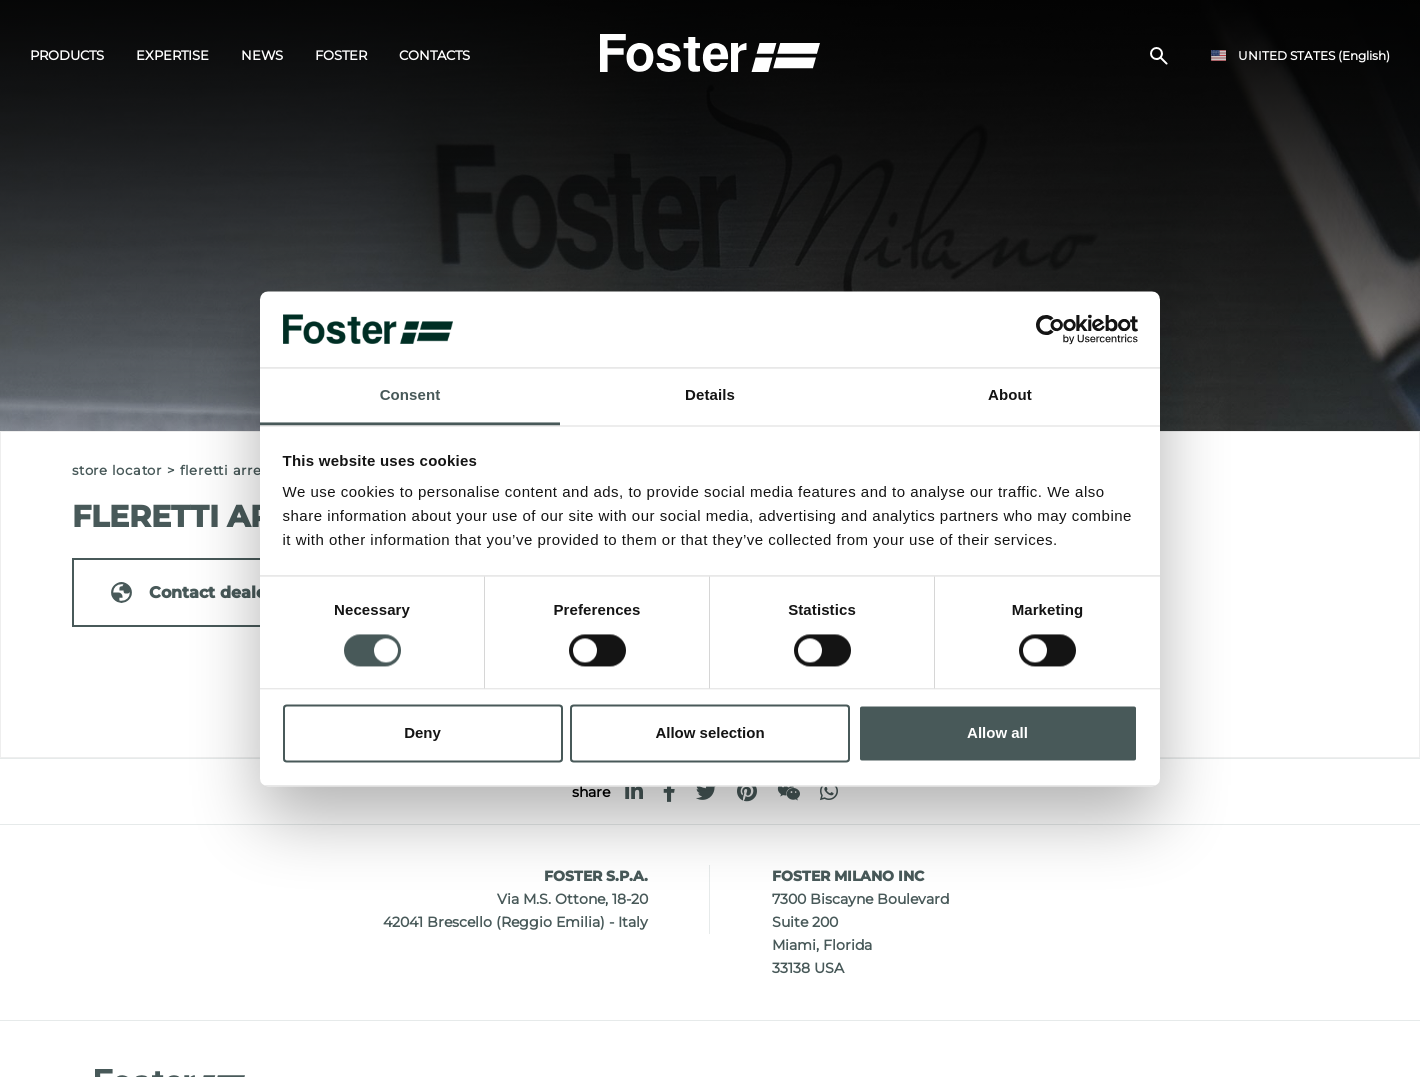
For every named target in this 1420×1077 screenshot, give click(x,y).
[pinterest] (747, 791)
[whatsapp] (829, 791)
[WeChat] (788, 791)
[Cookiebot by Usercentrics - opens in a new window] (1050, 329)
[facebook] (669, 791)
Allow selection (709, 733)
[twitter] (706, 791)
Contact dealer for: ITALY (232, 592)
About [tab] (1010, 395)
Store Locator (117, 470)
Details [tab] (710, 395)
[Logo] (710, 51)
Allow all (997, 733)
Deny (422, 733)
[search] (1159, 56)
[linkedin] (634, 791)
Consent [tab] (410, 395)
